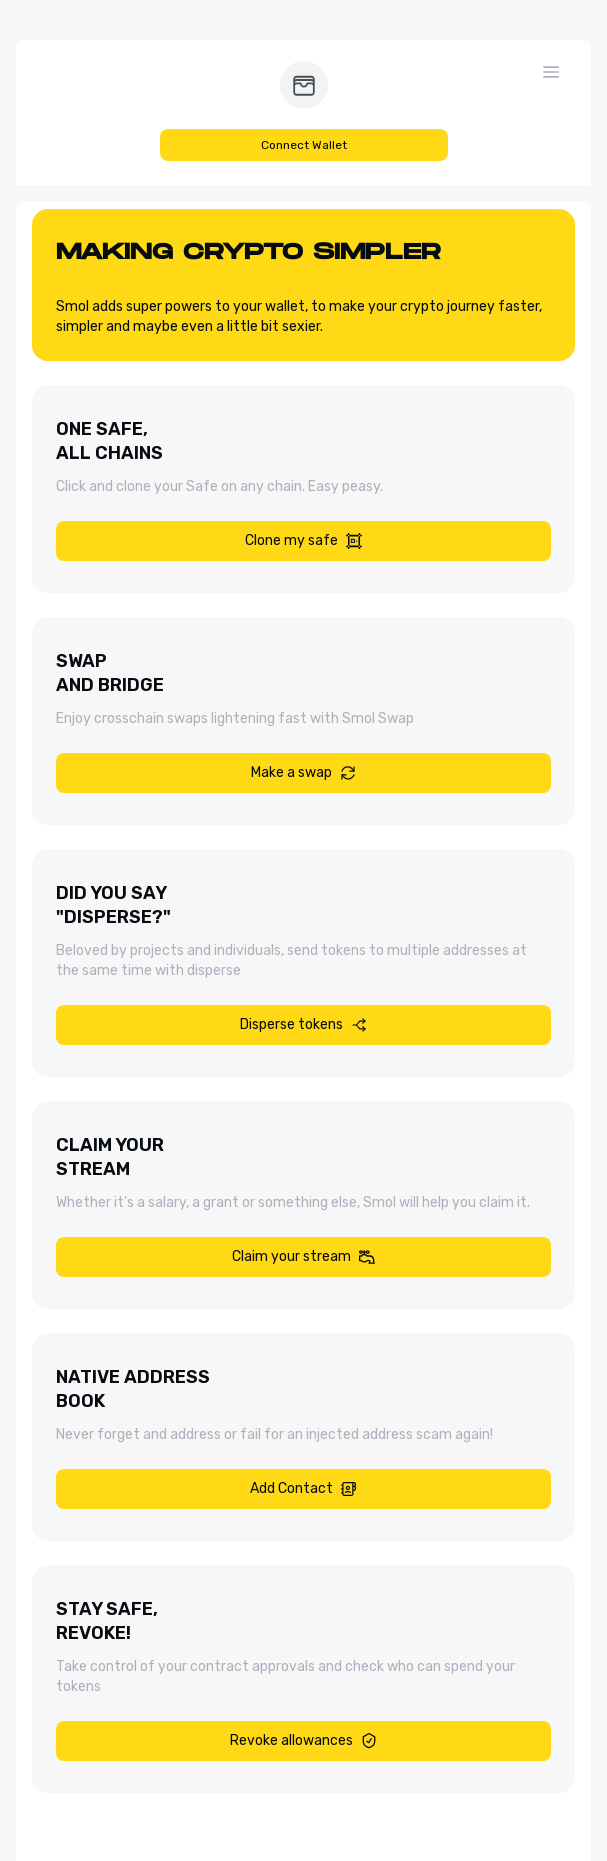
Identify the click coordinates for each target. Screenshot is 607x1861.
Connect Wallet (304, 145)
